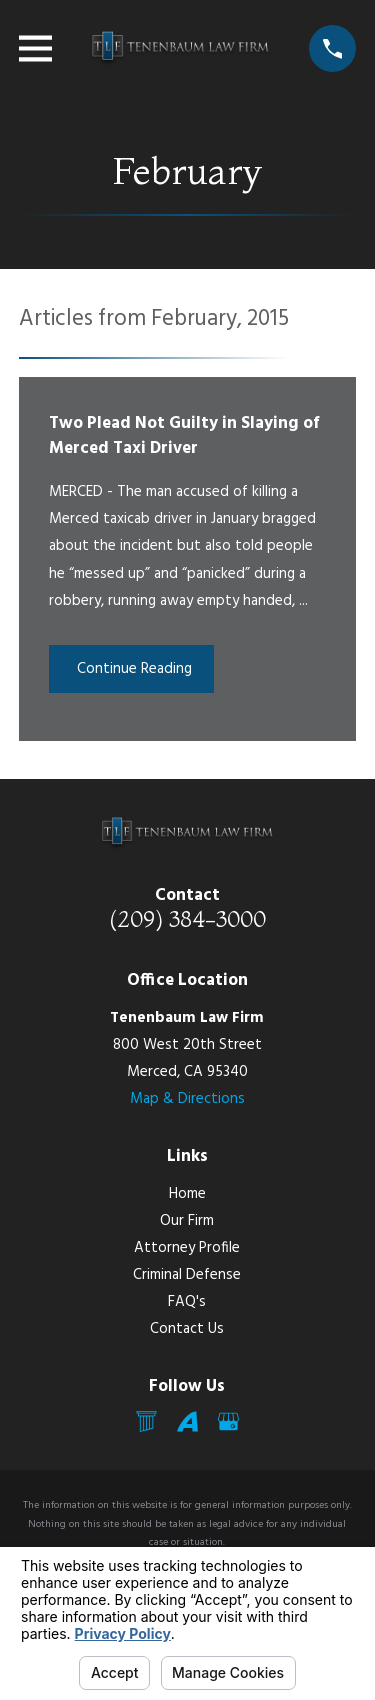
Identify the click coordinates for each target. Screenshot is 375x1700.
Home (187, 1194)
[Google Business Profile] (228, 1421)
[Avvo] (187, 1421)
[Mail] (146, 1421)
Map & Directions (187, 1099)
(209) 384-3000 (187, 919)
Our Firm (187, 1221)
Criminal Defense (187, 1275)
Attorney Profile (187, 1248)
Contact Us (187, 1329)
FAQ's (187, 1302)
